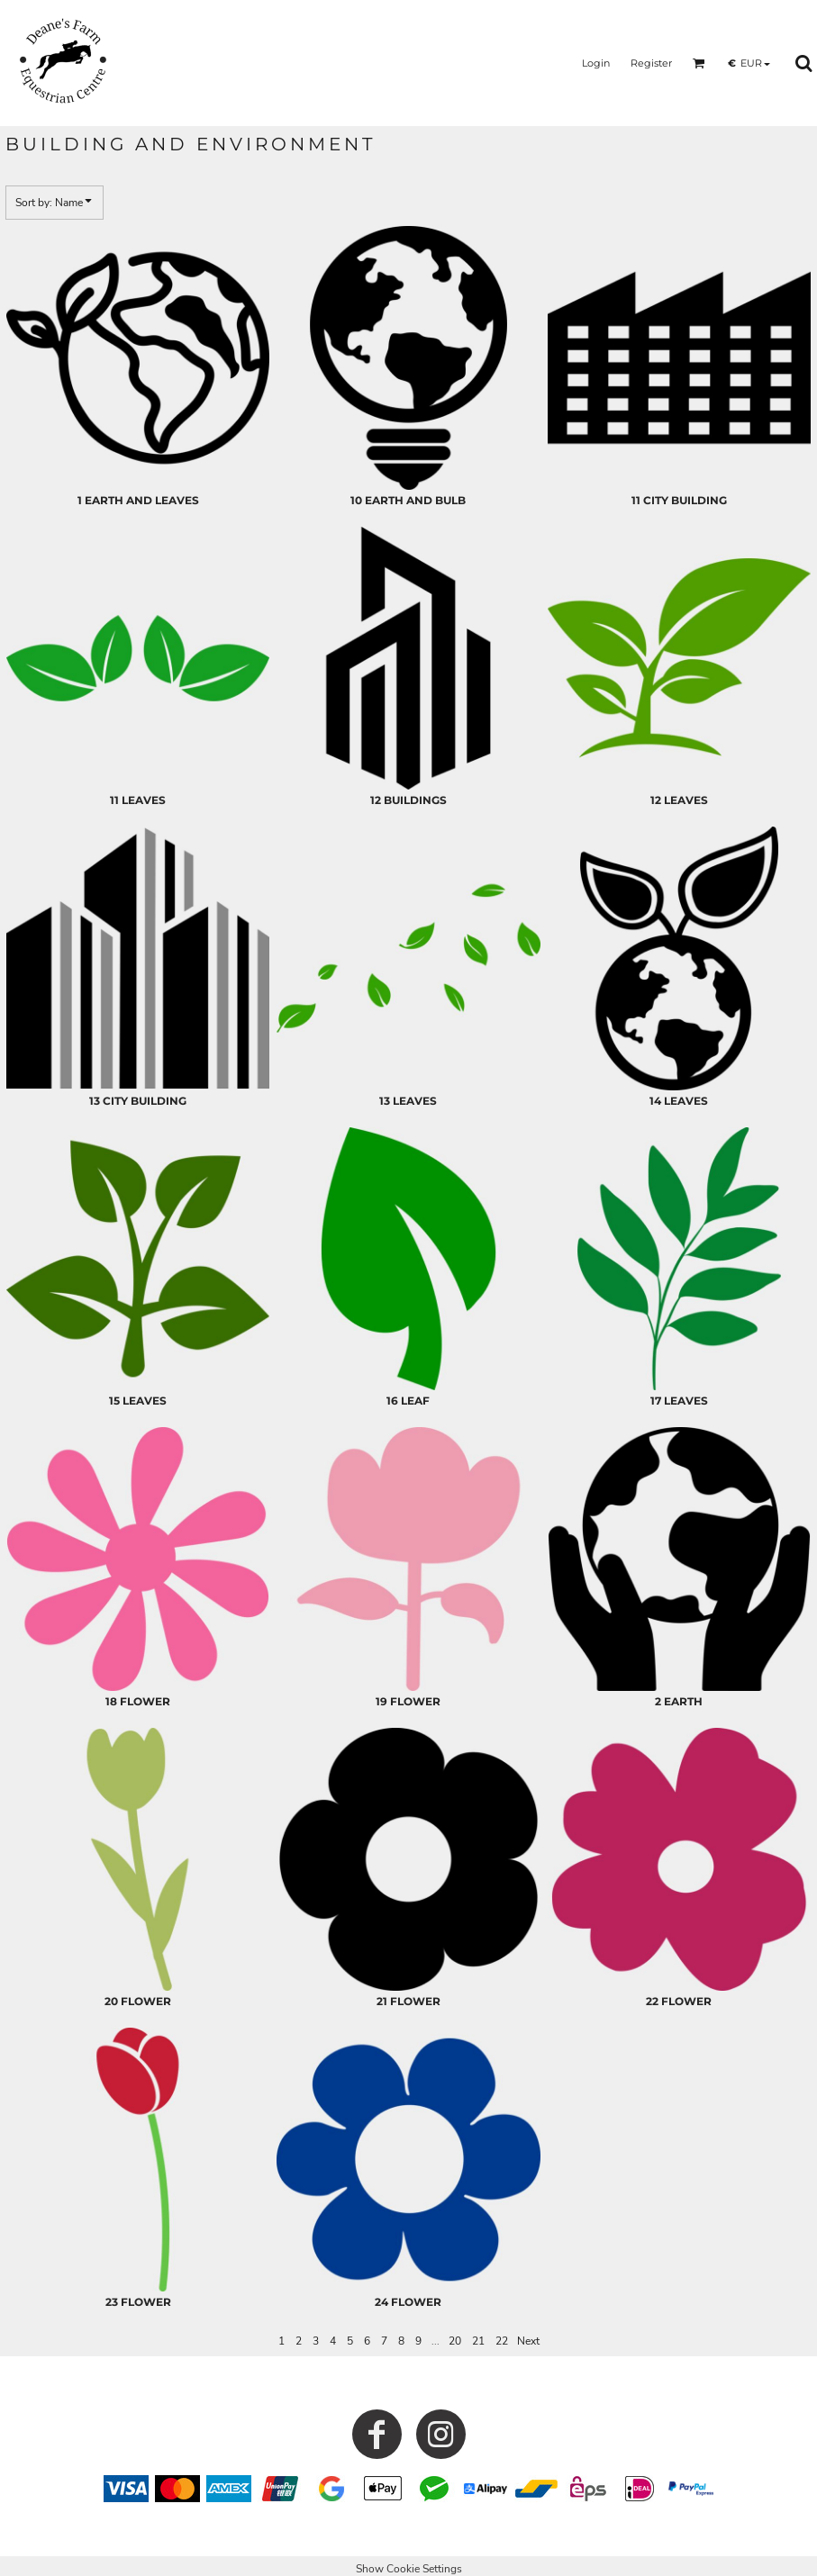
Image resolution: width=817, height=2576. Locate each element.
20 (455, 2341)
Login (596, 63)
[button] (699, 63)
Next (528, 2341)
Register (651, 63)
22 (501, 2341)
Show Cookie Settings (409, 2569)
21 (478, 2341)
